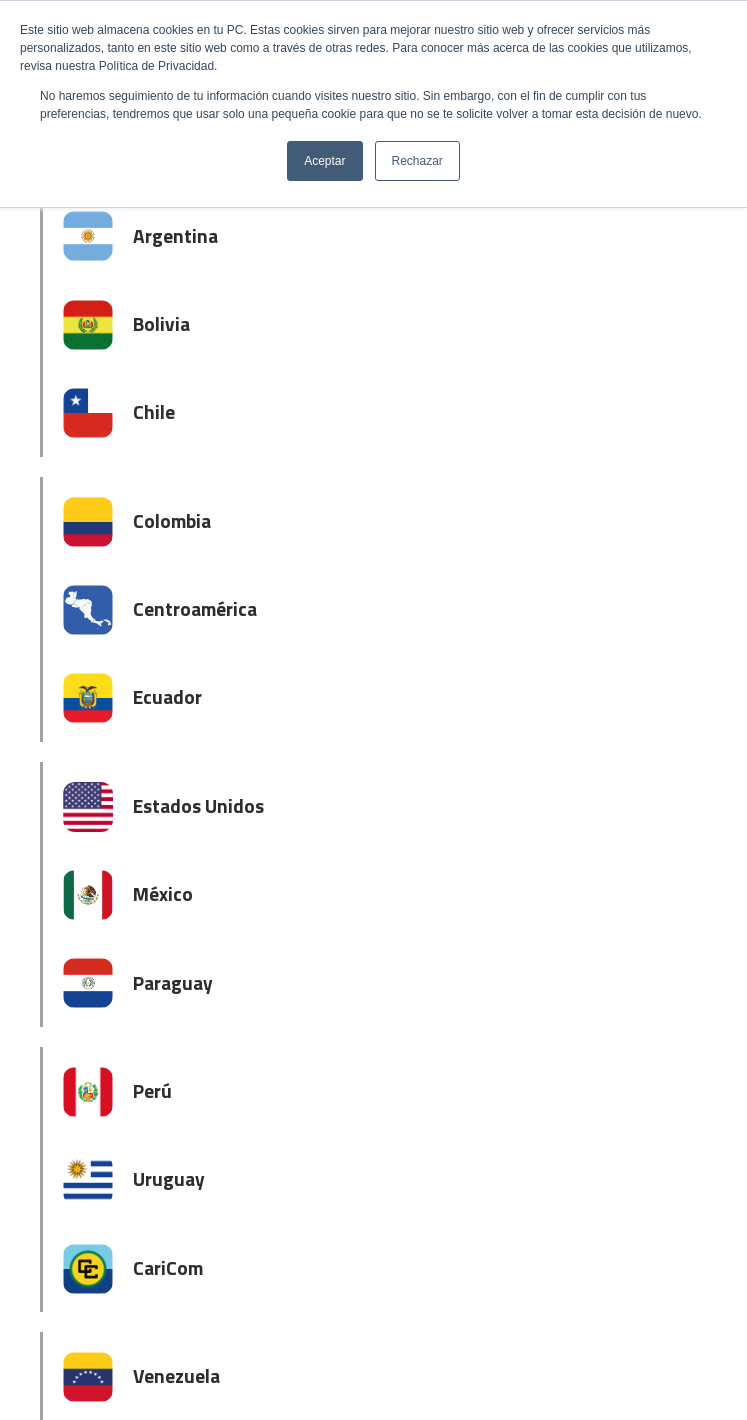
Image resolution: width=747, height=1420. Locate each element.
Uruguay (169, 1178)
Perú (152, 1090)
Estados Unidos (198, 805)
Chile (154, 411)
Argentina (175, 235)
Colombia (172, 520)
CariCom (168, 1267)
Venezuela (176, 1375)
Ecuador (167, 696)
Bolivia (161, 323)
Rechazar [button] (417, 161)
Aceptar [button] (324, 161)
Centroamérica (195, 608)
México (163, 893)
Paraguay (173, 982)
